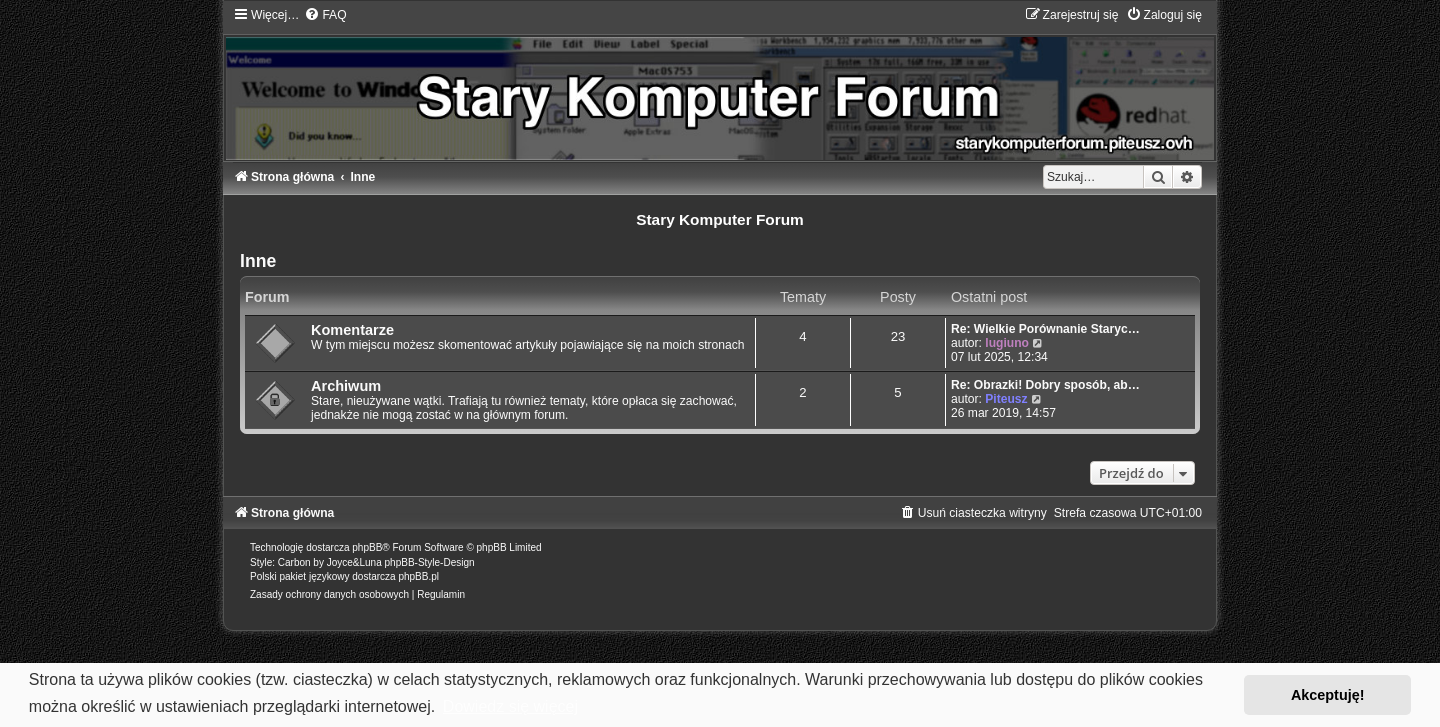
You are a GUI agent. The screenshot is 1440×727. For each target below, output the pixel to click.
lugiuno (1007, 343)
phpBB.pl (418, 576)
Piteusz (1006, 399)
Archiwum (346, 386)
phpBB (367, 547)
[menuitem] (325, 15)
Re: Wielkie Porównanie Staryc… (1045, 329)
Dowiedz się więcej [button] (510, 706)
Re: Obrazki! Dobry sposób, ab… (1045, 385)
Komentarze (352, 330)
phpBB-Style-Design (430, 562)
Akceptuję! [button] (1328, 695)
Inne (258, 261)
